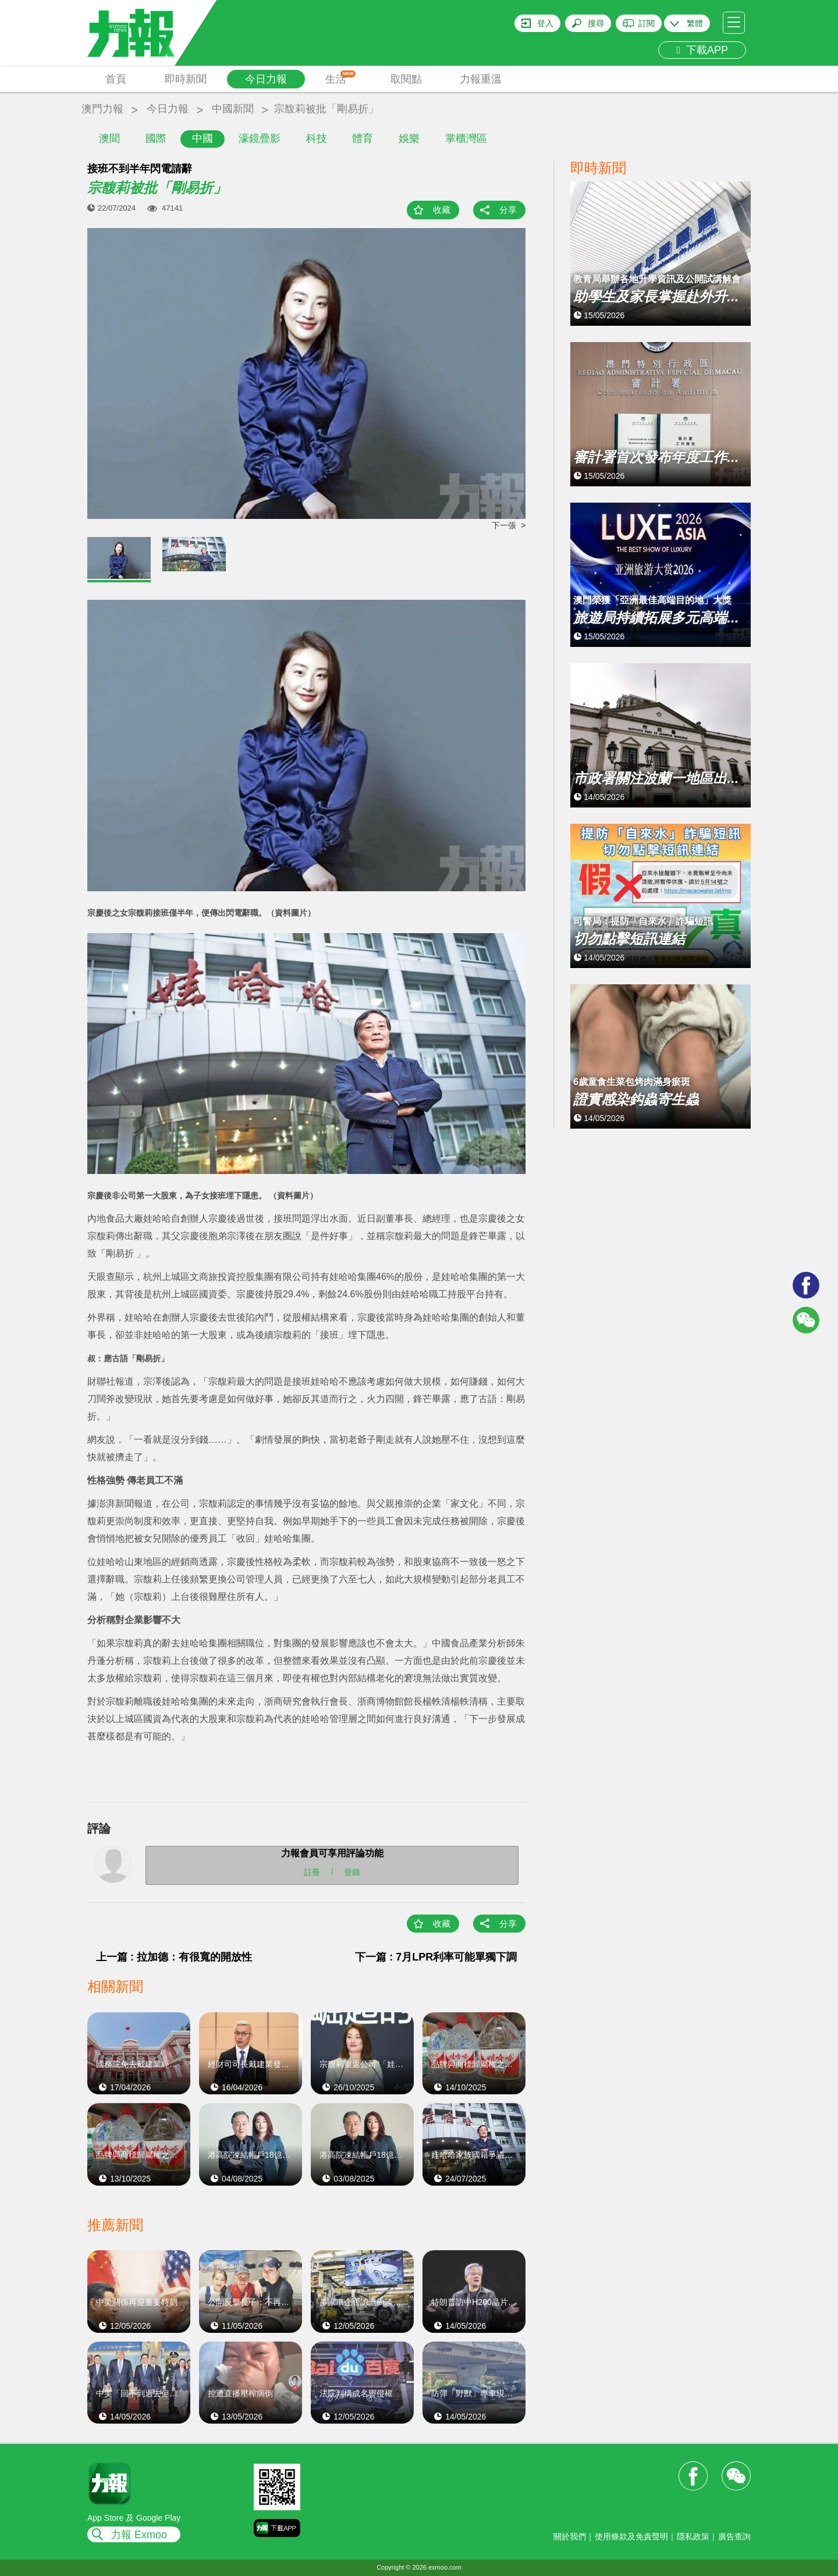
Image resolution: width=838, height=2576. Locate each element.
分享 (508, 210)
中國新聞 (233, 109)
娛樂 (409, 138)
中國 (202, 138)
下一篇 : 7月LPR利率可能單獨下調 (436, 1957)
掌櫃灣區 (466, 138)
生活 (340, 77)
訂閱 (646, 23)
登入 (545, 23)
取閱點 (406, 79)
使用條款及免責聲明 (631, 2536)
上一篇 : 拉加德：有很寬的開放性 (174, 1957)
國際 (155, 138)
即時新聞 (186, 79)
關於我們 (569, 2536)
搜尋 (596, 23)
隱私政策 (693, 2536)
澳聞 (109, 138)
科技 (316, 138)
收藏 (441, 210)
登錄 (352, 1872)
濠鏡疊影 (259, 138)
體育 (362, 138)
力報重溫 (481, 79)
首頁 (115, 79)
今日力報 (266, 79)
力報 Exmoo (139, 2535)
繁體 (695, 23)
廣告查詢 (734, 2536)
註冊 (312, 1872)
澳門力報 (102, 109)
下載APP (702, 50)
